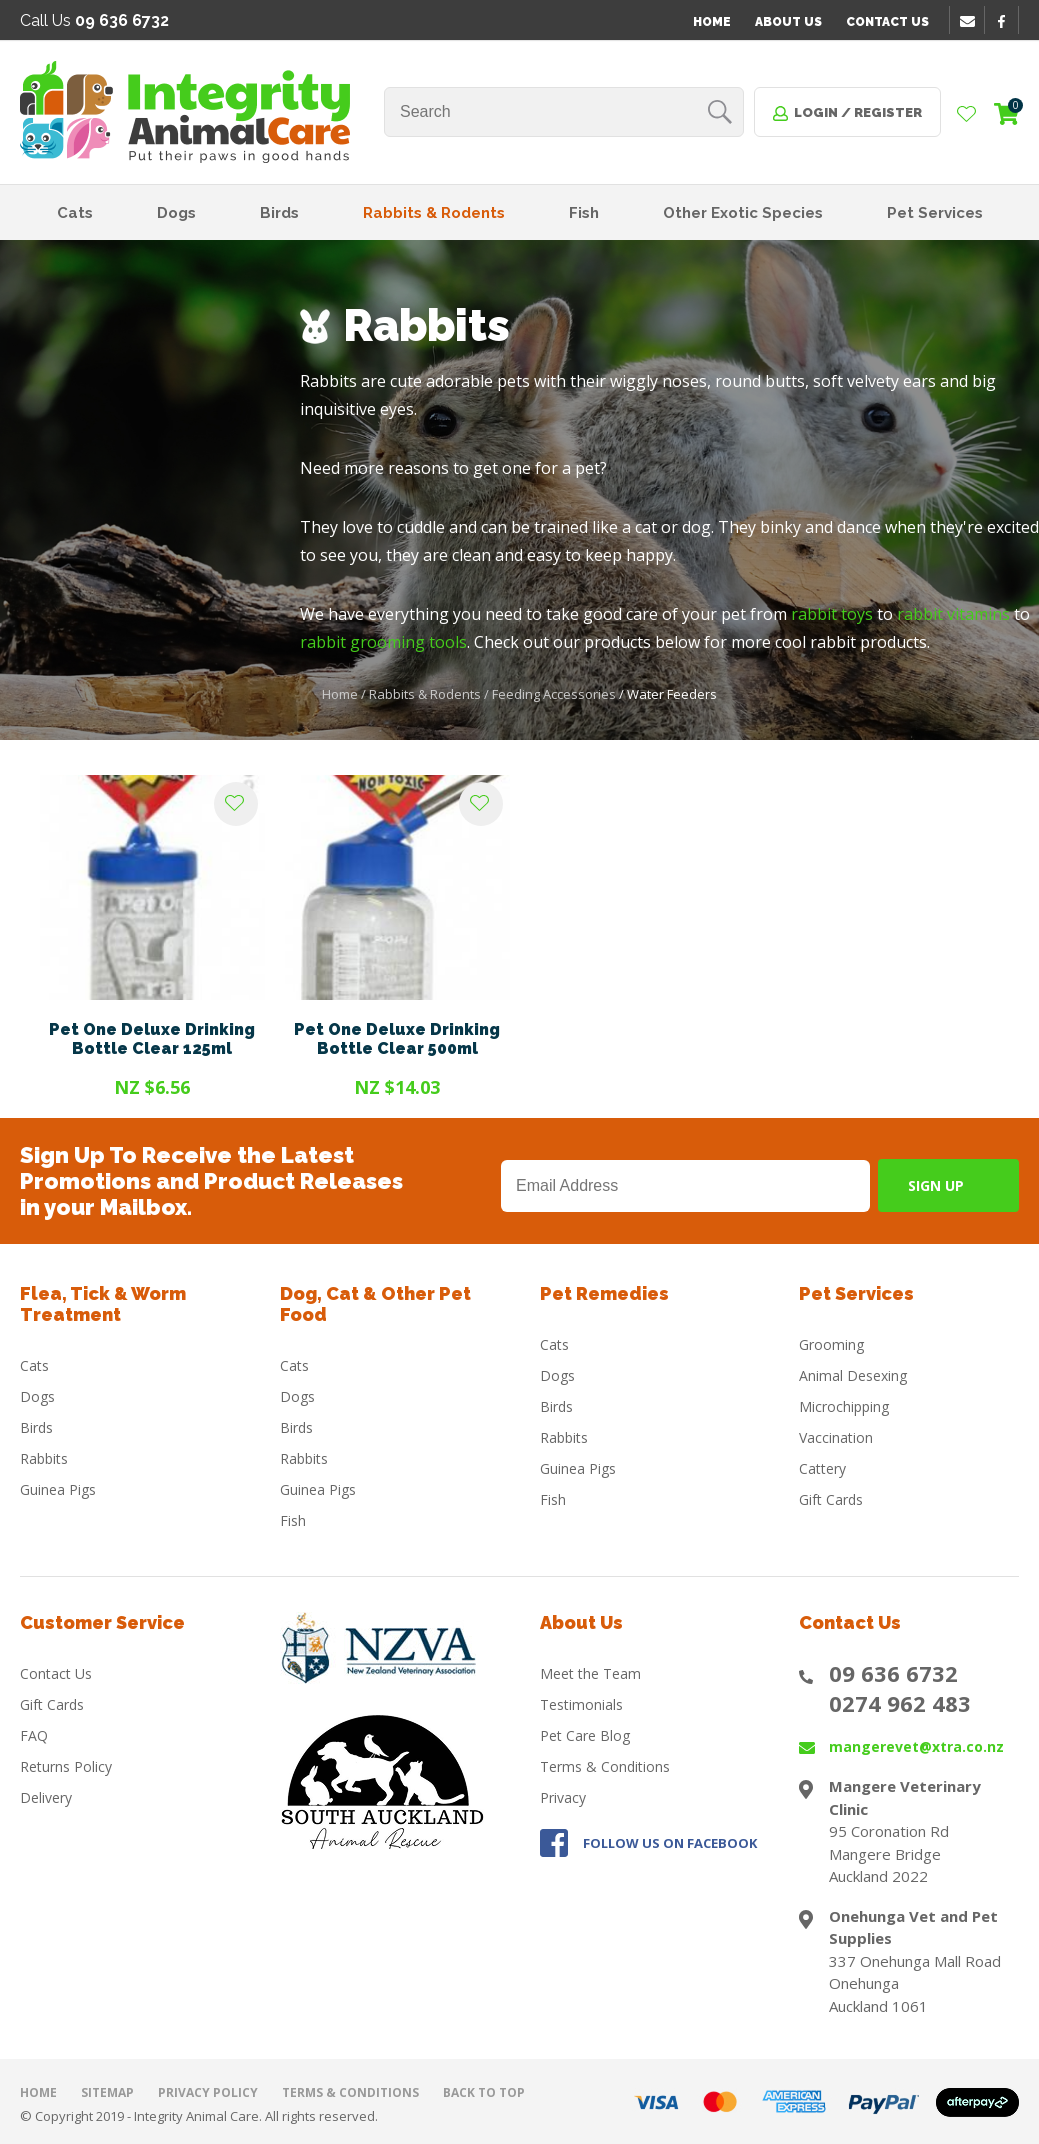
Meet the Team (590, 1673)
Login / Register (858, 112)
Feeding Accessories (554, 694)
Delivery (46, 1797)
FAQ (34, 1735)
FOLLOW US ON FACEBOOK (670, 1843)
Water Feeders (672, 694)
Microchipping (844, 1406)
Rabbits (44, 1458)
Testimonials (581, 1704)
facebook (1008, 21)
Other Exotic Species (743, 213)
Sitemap (107, 2092)
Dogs (176, 213)
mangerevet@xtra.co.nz (916, 1746)
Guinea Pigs (58, 1489)
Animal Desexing (853, 1375)
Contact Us (887, 22)
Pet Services (935, 213)
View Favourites (967, 115)
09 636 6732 (893, 1673)
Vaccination (836, 1437)
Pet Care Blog (585, 1735)
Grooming (831, 1344)
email (970, 21)
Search (720, 112)
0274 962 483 (900, 1703)
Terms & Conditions (605, 1766)
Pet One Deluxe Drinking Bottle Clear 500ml (397, 1039)
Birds (279, 213)
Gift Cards (831, 1499)
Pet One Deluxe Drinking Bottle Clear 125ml (152, 1039)
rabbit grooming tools (383, 642)
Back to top (484, 2092)
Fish (584, 213)
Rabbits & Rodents (434, 213)
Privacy (563, 1797)
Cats (75, 213)
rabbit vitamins (953, 614)
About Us (788, 22)
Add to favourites (236, 804)
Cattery (822, 1468)
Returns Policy (66, 1766)
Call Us (94, 20)
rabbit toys (832, 614)
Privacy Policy (208, 2092)
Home (712, 22)
